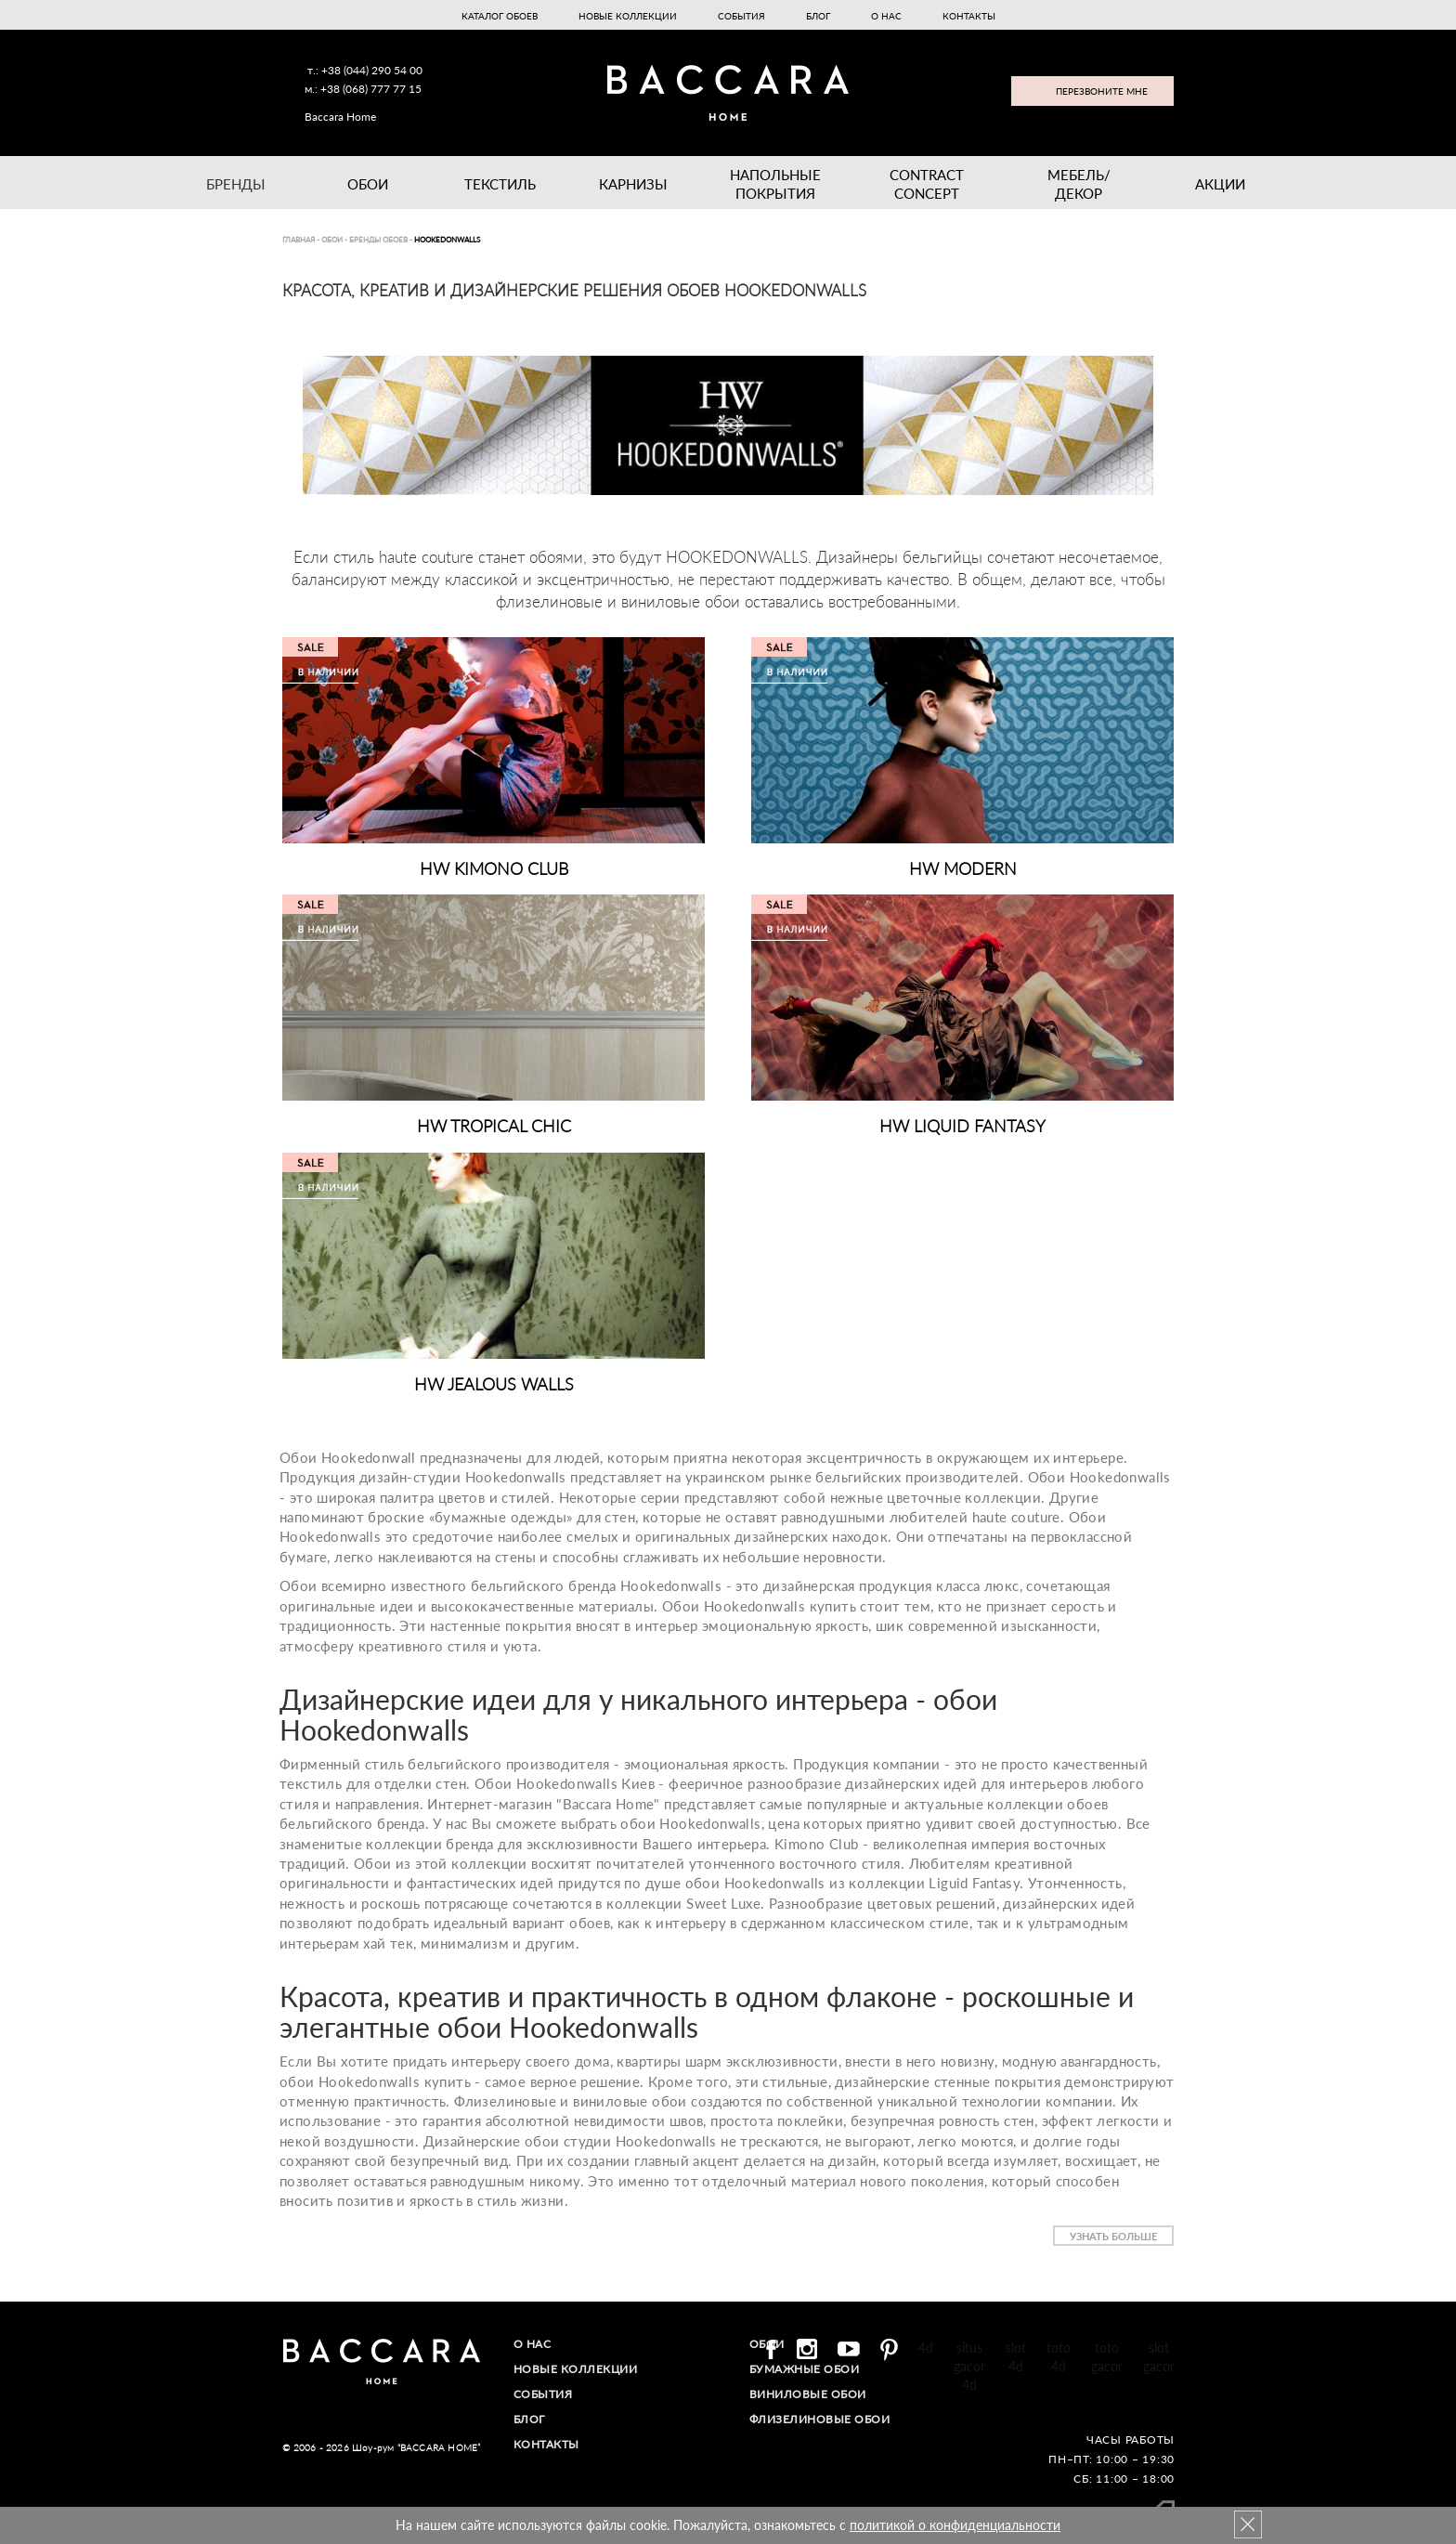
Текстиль (500, 184)
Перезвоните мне (1102, 91)
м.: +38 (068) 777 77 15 (363, 89)
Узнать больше (1113, 2236)
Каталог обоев (500, 15)
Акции (1220, 184)
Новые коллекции (627, 15)
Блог (818, 15)
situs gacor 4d (969, 2366)
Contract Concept (927, 184)
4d (925, 2347)
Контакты (968, 15)
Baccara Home (340, 117)
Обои (367, 184)
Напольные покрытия (775, 184)
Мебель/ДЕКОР (1079, 184)
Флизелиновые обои (819, 2419)
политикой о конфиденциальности (955, 2525)
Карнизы (633, 184)
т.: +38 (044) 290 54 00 (364, 70)
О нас (886, 15)
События (741, 15)
